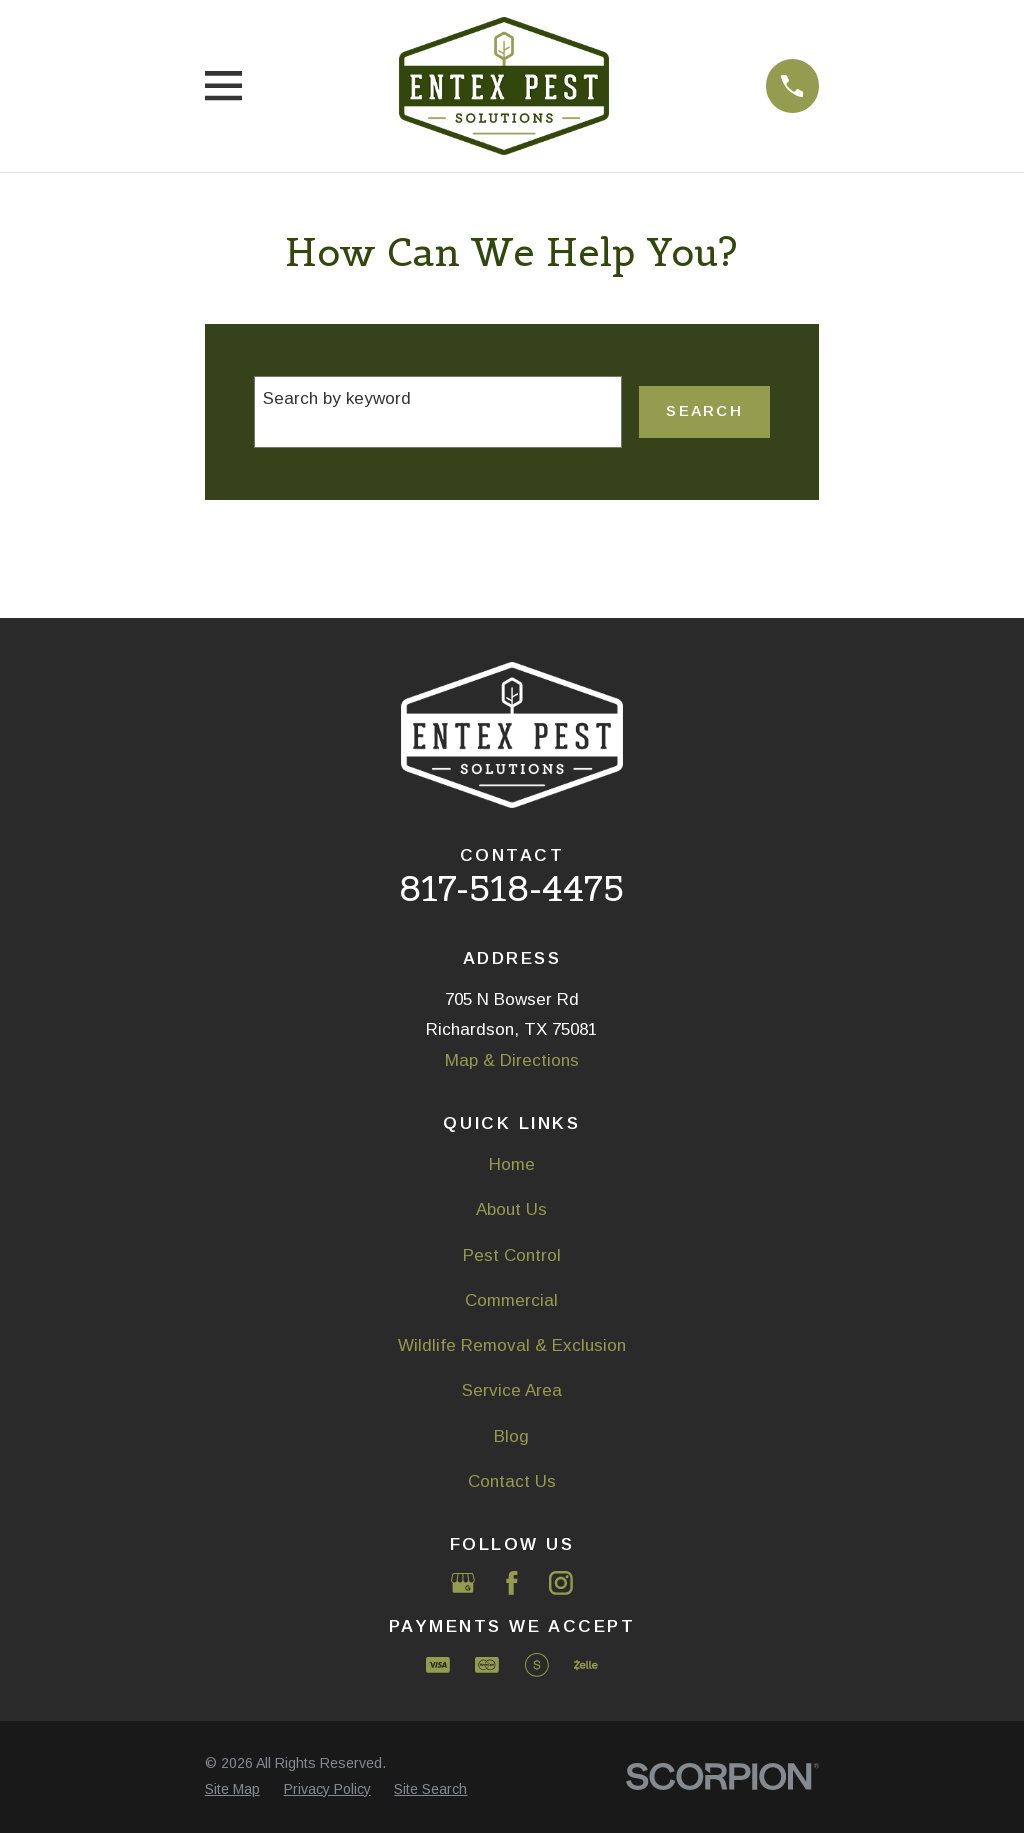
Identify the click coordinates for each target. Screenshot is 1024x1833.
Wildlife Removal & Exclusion (512, 1345)
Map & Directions (512, 1060)
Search (704, 411)
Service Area (512, 1390)
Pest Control (512, 1255)
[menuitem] (232, 1790)
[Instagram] (561, 1583)
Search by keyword (337, 398)
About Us (511, 1209)
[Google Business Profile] (463, 1583)
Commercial (511, 1300)
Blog (511, 1436)
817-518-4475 (511, 888)
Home (512, 1164)
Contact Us (512, 1481)
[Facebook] (512, 1583)
